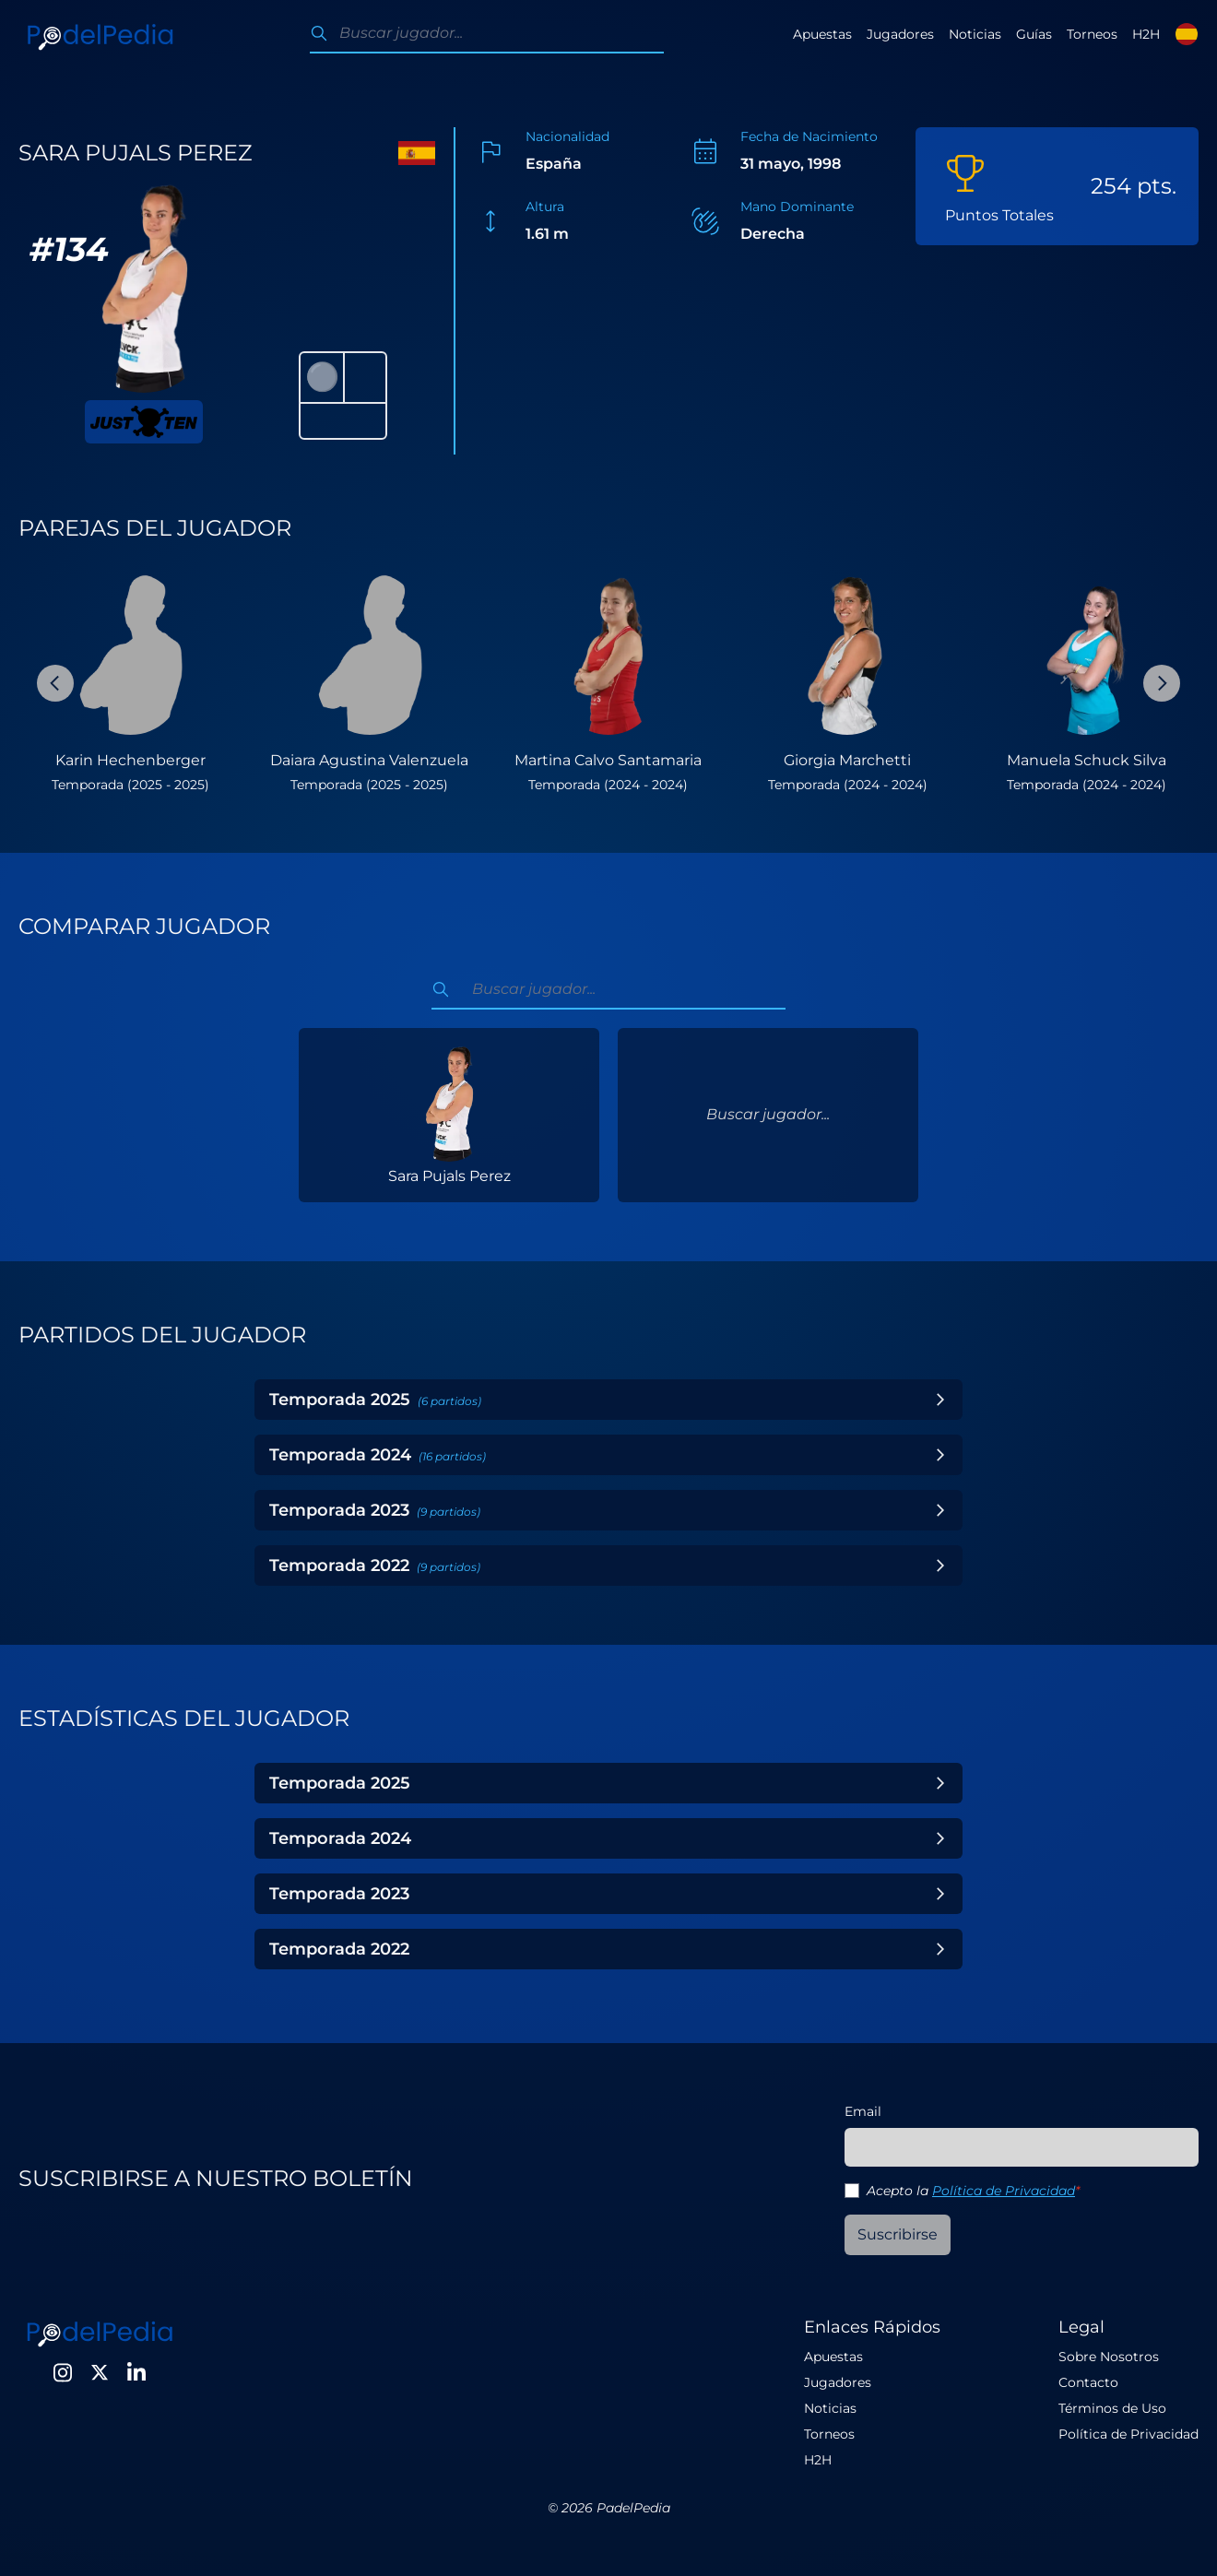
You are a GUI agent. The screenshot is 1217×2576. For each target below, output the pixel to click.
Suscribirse (897, 2234)
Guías (1034, 34)
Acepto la (973, 2190)
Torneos (1092, 34)
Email (863, 2111)
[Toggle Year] (940, 1399)
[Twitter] (99, 2372)
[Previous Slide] (55, 683)
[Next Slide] (1161, 683)
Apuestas (822, 34)
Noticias (975, 34)
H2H (1146, 34)
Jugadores (900, 34)
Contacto (1088, 2382)
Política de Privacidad (1003, 2190)
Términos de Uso (1112, 2408)
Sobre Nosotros (1108, 2356)
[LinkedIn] (136, 2372)
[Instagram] (62, 2372)
